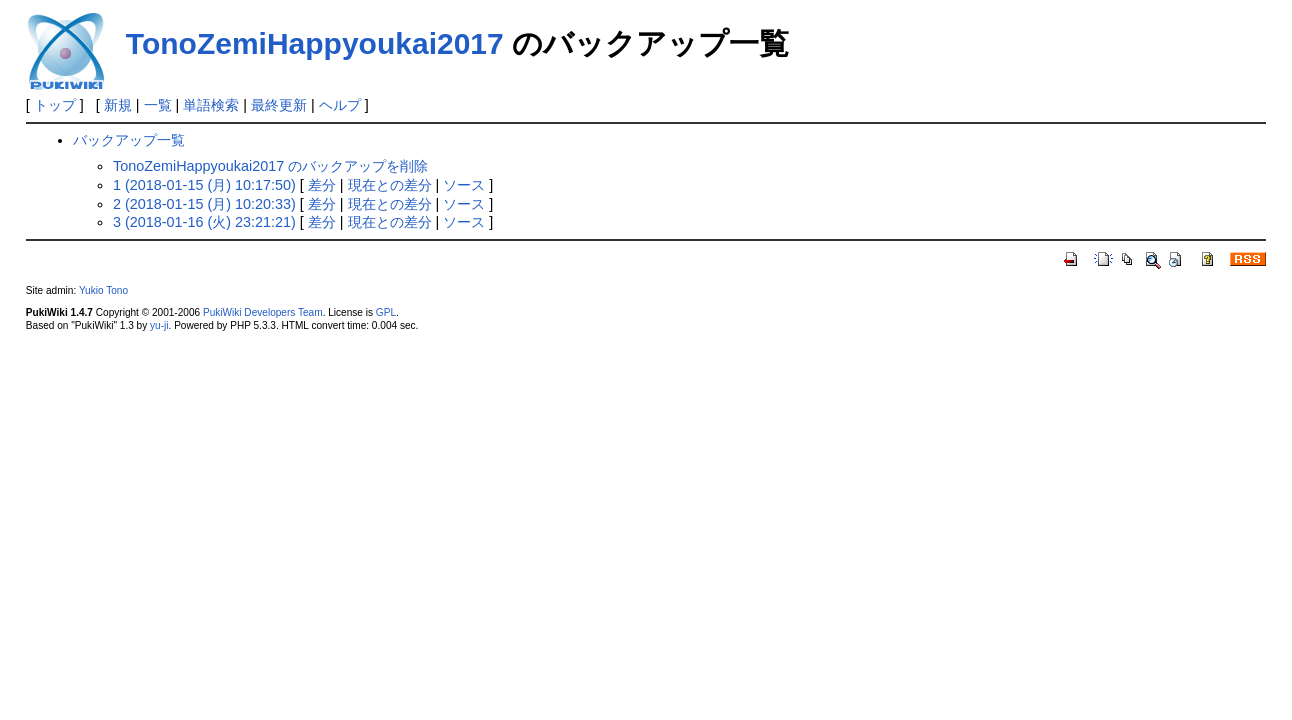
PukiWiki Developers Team (263, 312)
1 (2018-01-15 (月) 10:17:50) (204, 185)
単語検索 (211, 105)
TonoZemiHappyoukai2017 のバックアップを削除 (270, 166)
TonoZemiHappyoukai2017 (315, 43)
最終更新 (279, 105)
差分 (322, 185)
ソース (464, 185)
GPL (386, 312)
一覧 (158, 105)
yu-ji (159, 325)
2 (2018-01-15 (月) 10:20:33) (204, 204)
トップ (55, 105)
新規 (118, 105)
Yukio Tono (103, 290)
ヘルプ (340, 105)
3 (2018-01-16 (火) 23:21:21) (204, 222)
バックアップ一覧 (129, 140)
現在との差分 (390, 185)
